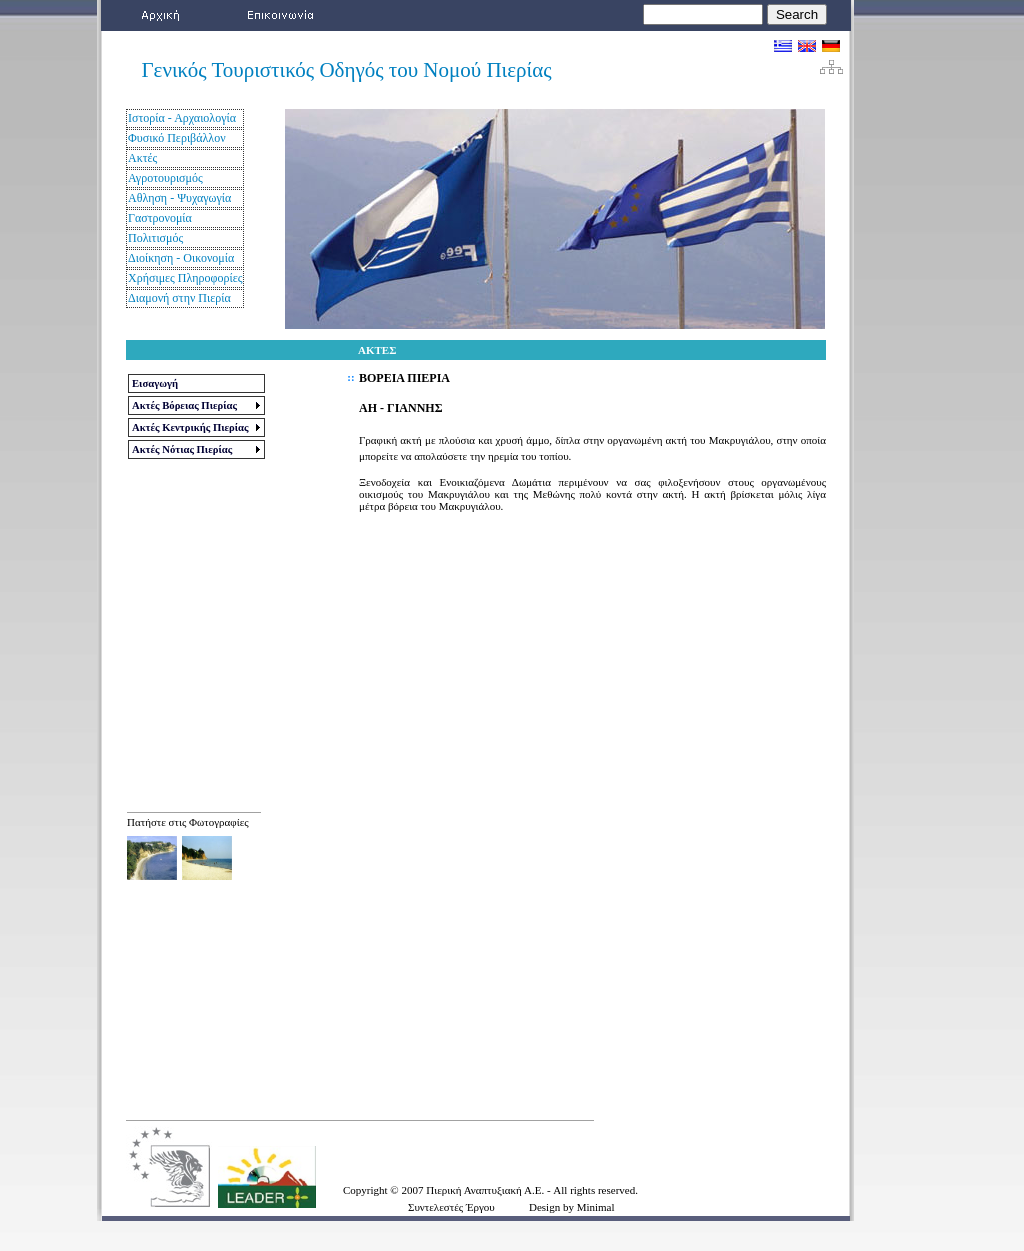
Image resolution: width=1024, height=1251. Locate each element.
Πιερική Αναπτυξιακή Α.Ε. (486, 1190)
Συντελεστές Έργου (451, 1207)
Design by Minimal (572, 1207)
